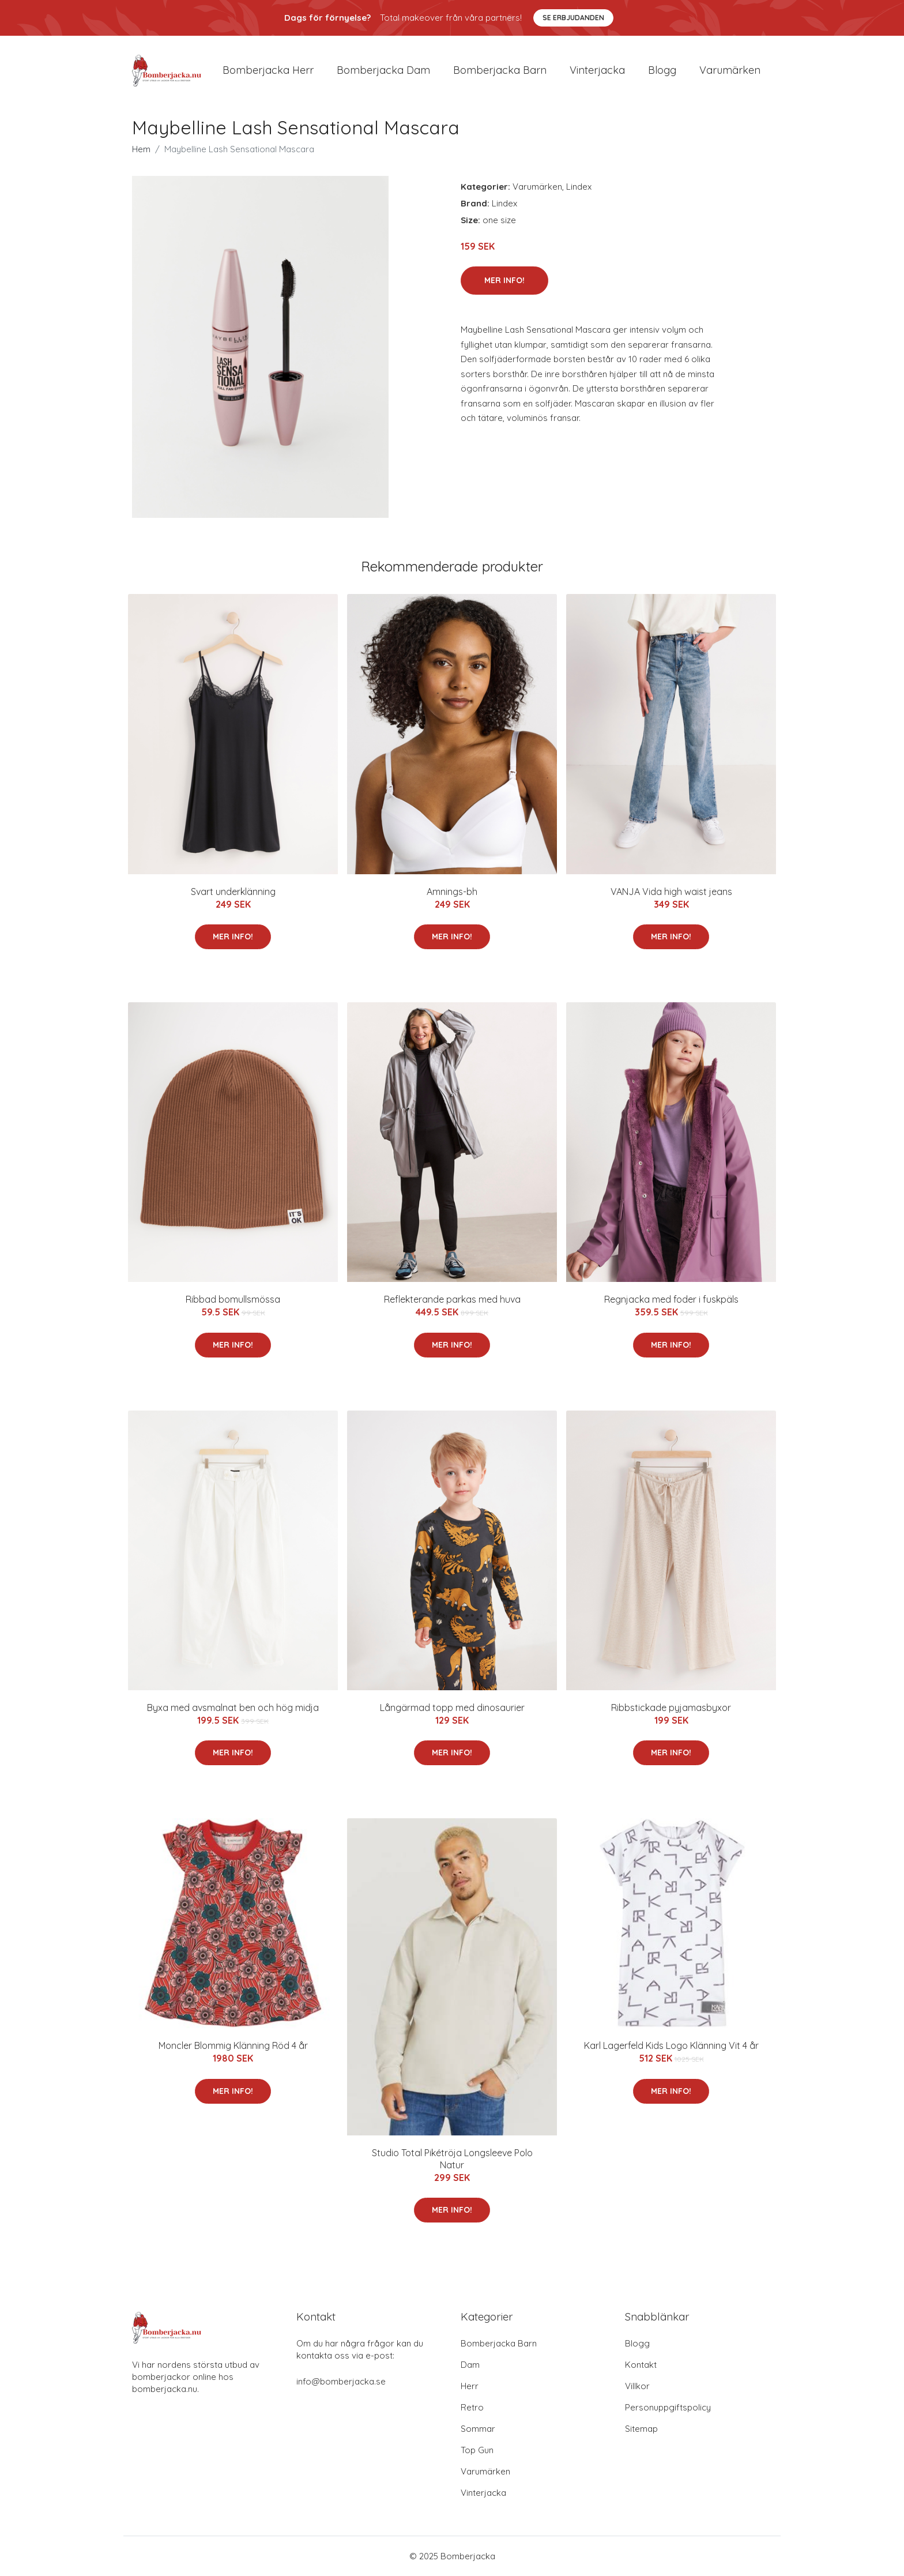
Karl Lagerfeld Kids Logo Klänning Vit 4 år (671, 2045)
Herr (470, 2386)
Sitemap (641, 2428)
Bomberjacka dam (383, 70)
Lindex (579, 186)
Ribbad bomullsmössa (233, 1299)
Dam (470, 2364)
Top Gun (477, 2450)
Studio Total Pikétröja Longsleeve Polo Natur (452, 2159)
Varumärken (729, 70)
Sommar (478, 2428)
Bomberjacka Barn (499, 2343)
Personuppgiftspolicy (668, 2407)
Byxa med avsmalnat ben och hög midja (233, 1707)
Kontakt (641, 2364)
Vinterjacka (597, 70)
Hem (141, 149)
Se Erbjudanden (573, 17)
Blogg (662, 70)
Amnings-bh (452, 891)
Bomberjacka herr (268, 70)
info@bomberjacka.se (341, 2381)
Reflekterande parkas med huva (452, 1299)
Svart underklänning (233, 891)
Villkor (637, 2386)
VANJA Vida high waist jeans (671, 891)
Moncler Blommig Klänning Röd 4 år (233, 2045)
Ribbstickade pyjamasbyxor (671, 1707)
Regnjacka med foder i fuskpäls (671, 1299)
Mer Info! (504, 280)
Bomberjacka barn (500, 70)
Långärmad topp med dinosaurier (452, 1707)
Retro (472, 2407)
